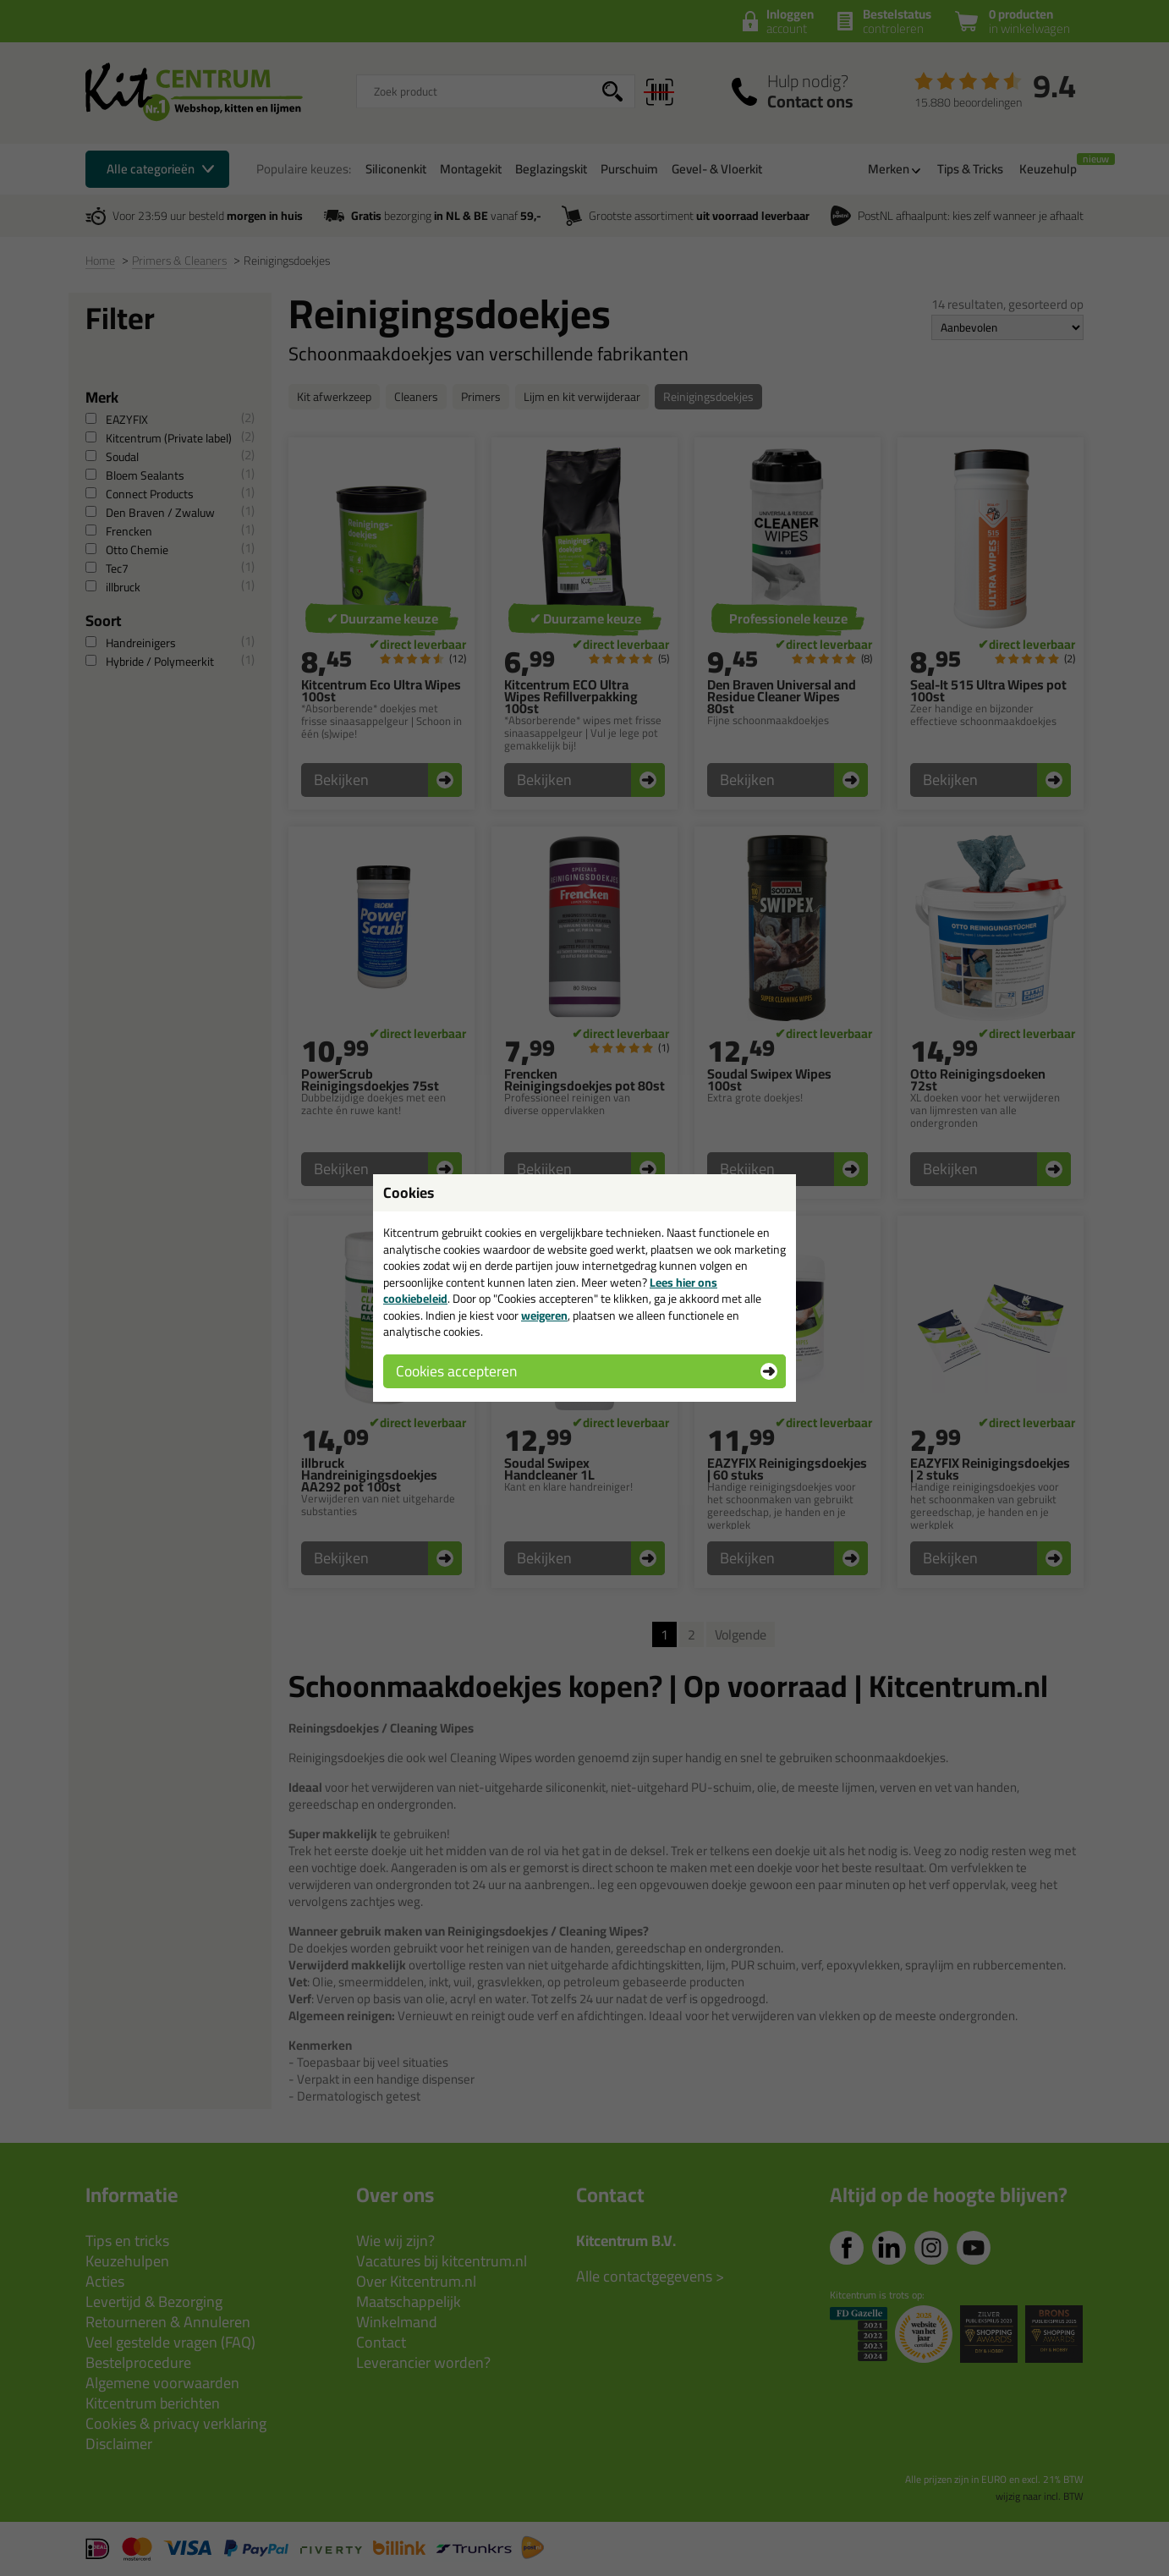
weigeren (544, 1315)
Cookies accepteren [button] (456, 1371)
